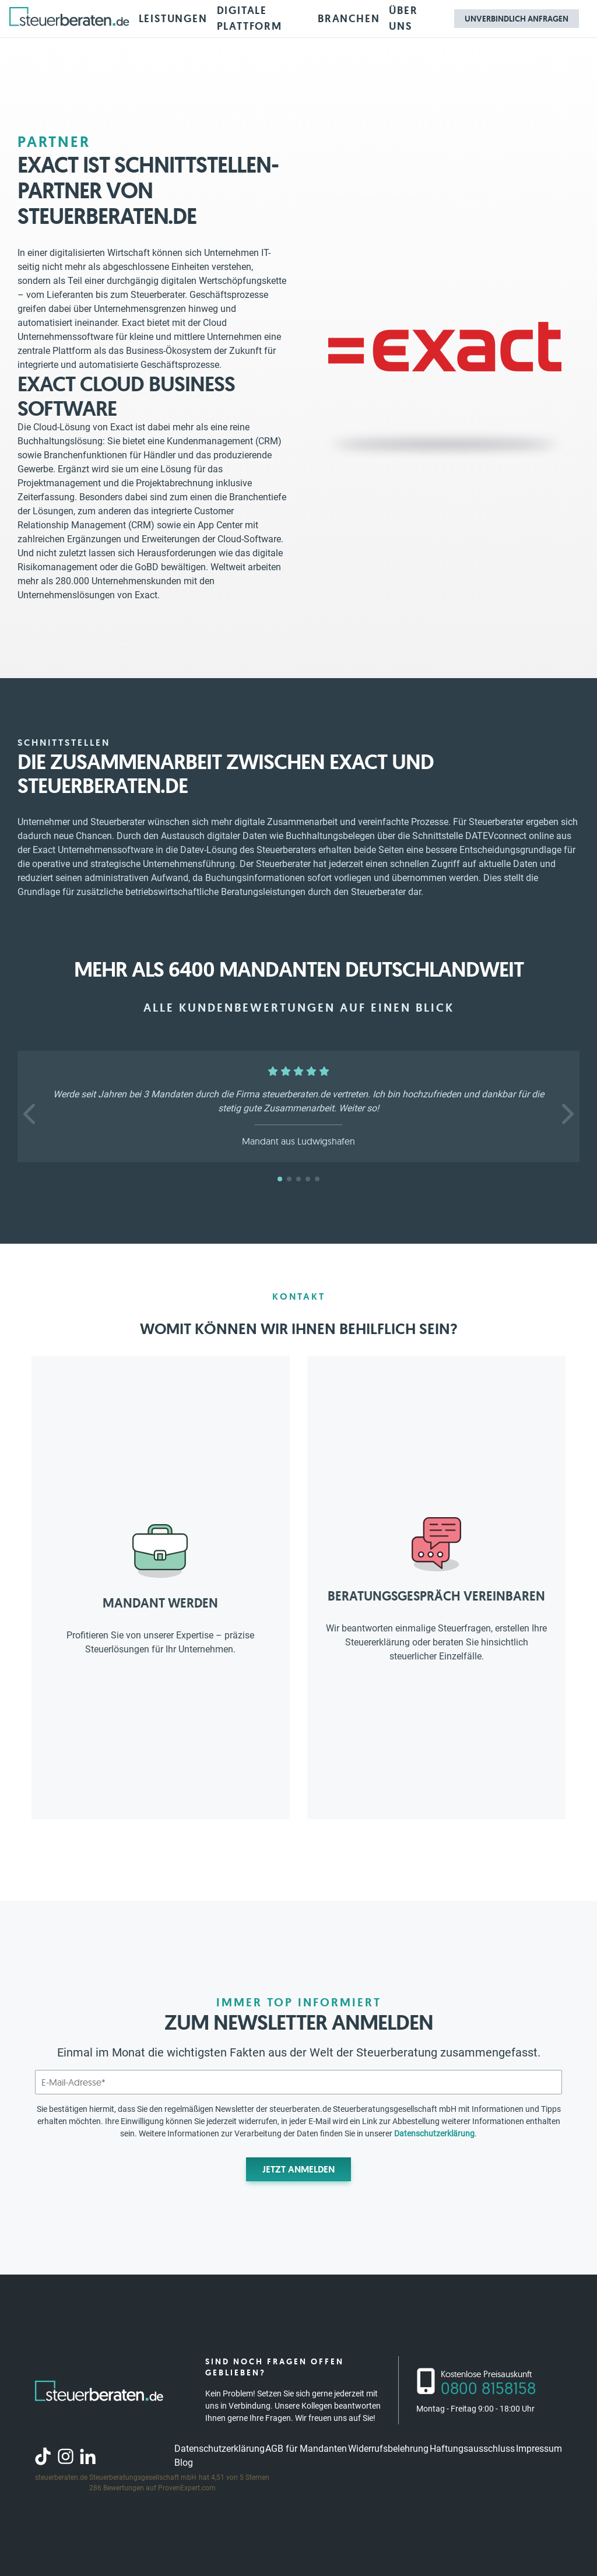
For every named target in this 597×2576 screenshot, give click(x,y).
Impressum (539, 2448)
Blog (183, 2462)
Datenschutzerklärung (434, 2133)
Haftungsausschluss (472, 2448)
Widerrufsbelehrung (388, 2448)
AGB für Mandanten (306, 2448)
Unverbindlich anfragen (516, 18)
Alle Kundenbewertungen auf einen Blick (298, 1007)
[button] (30, 1113)
